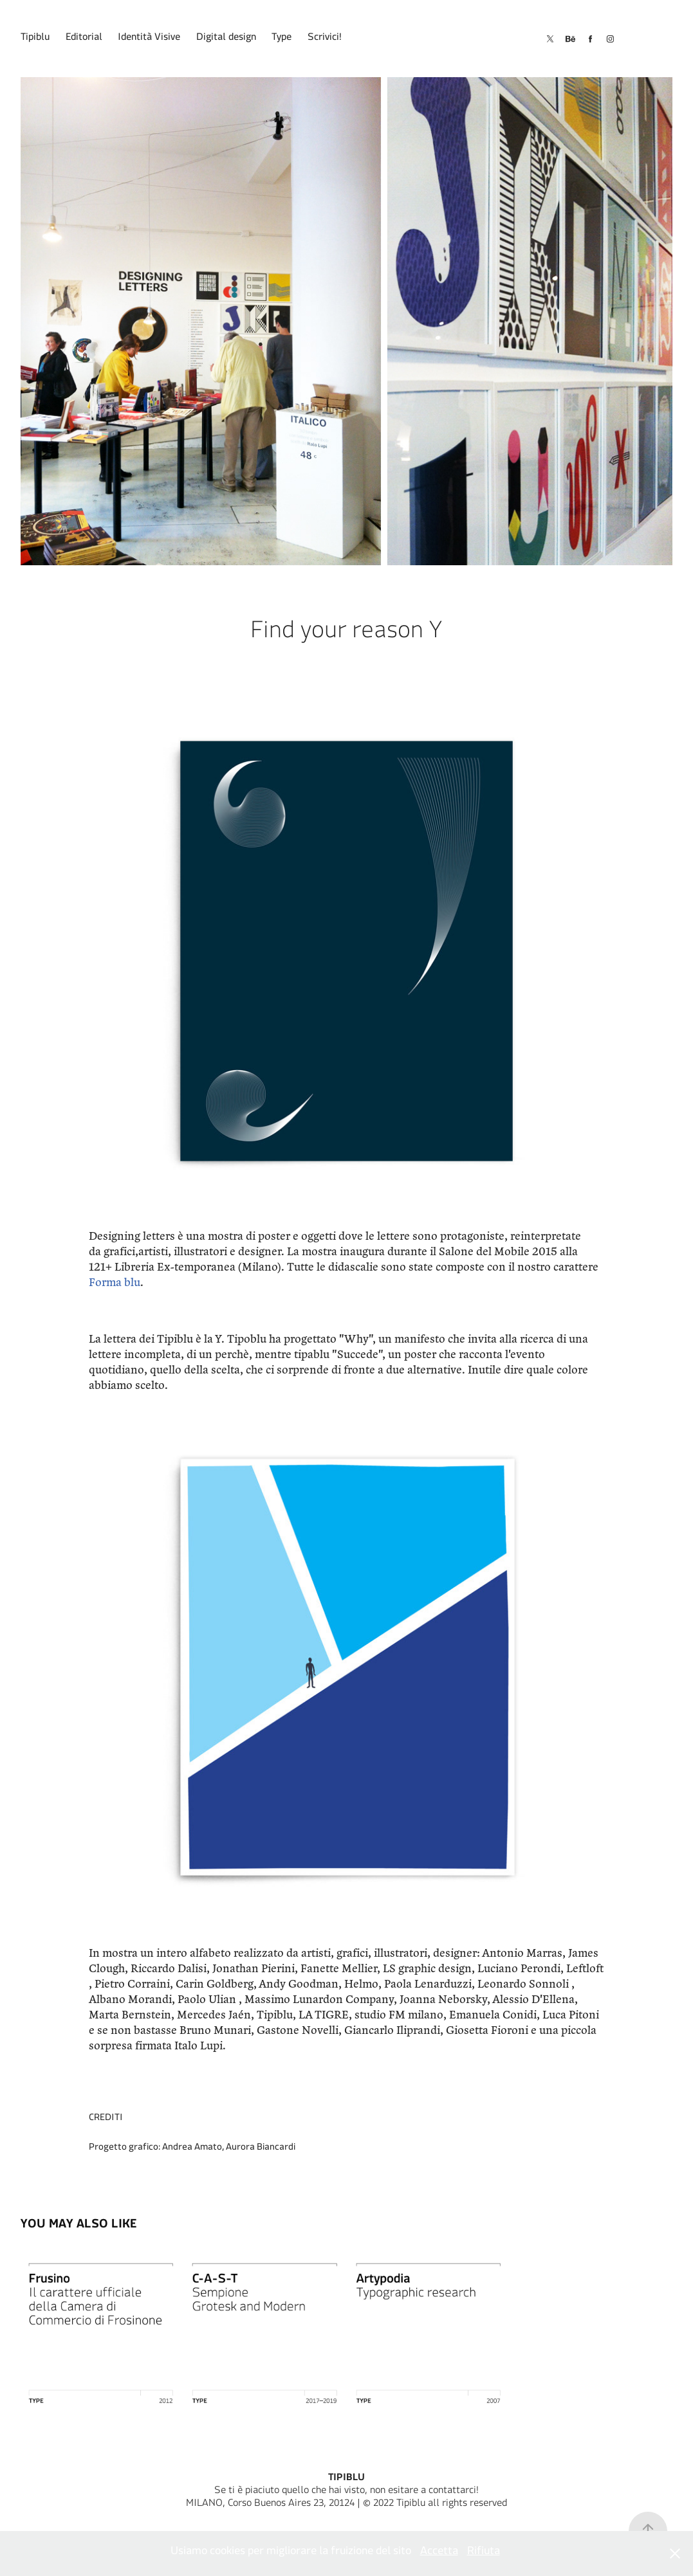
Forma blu (114, 1281)
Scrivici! (325, 39)
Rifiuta (483, 2553)
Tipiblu (35, 39)
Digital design (226, 39)
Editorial (84, 39)
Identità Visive (149, 39)
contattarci (452, 2492)
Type (281, 39)
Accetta (439, 2553)
